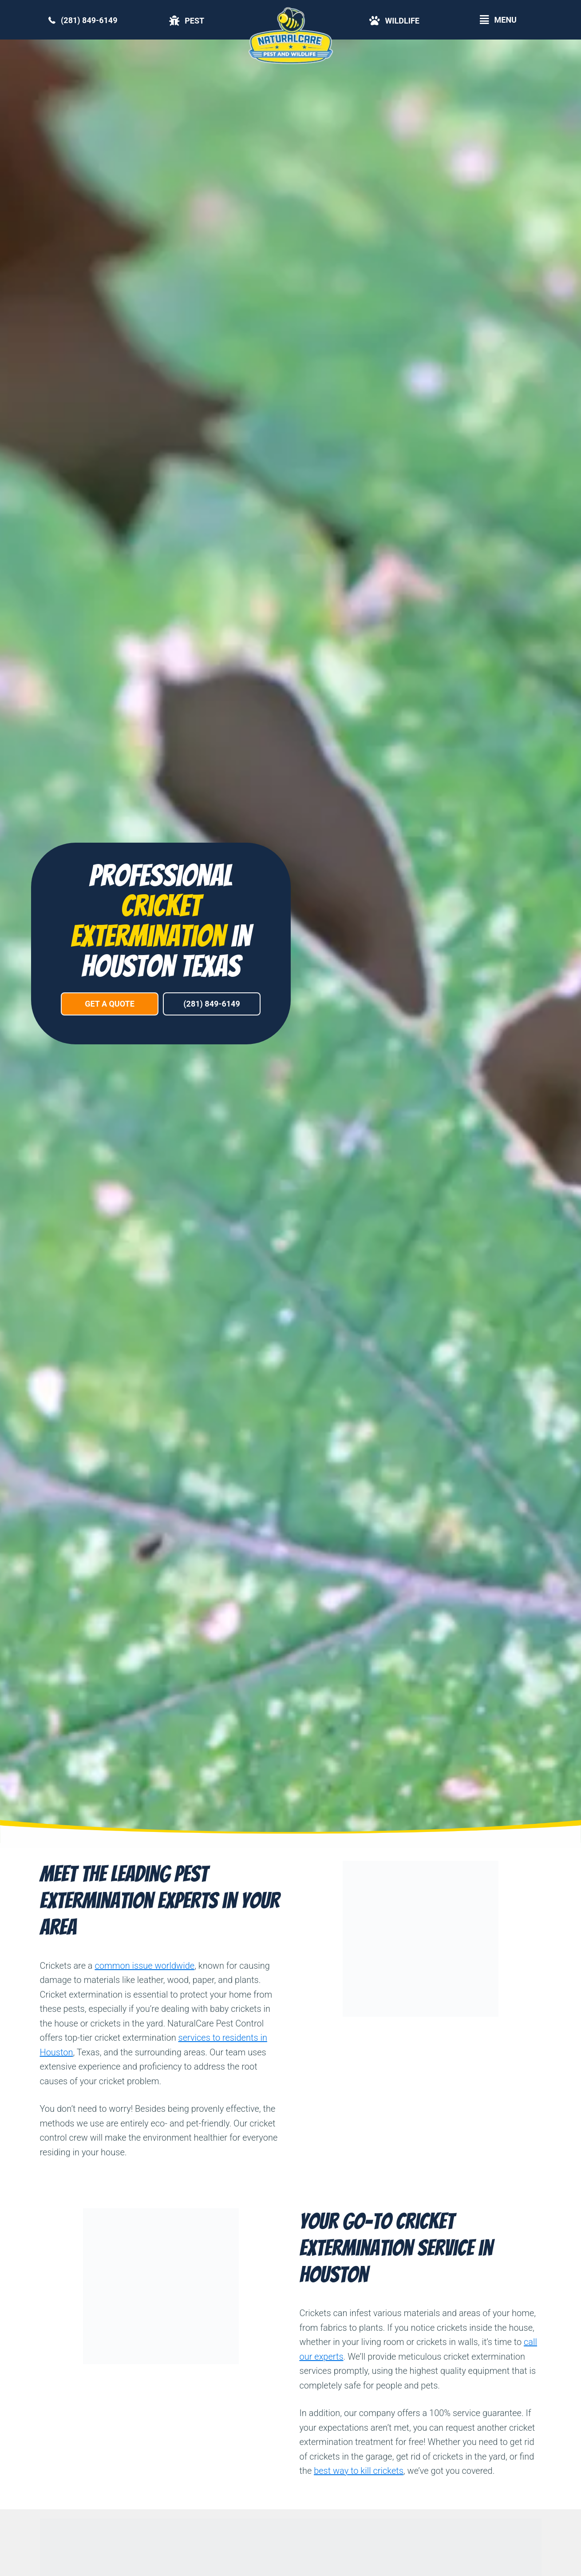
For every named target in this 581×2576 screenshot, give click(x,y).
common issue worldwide (144, 1965)
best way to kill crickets (358, 2470)
